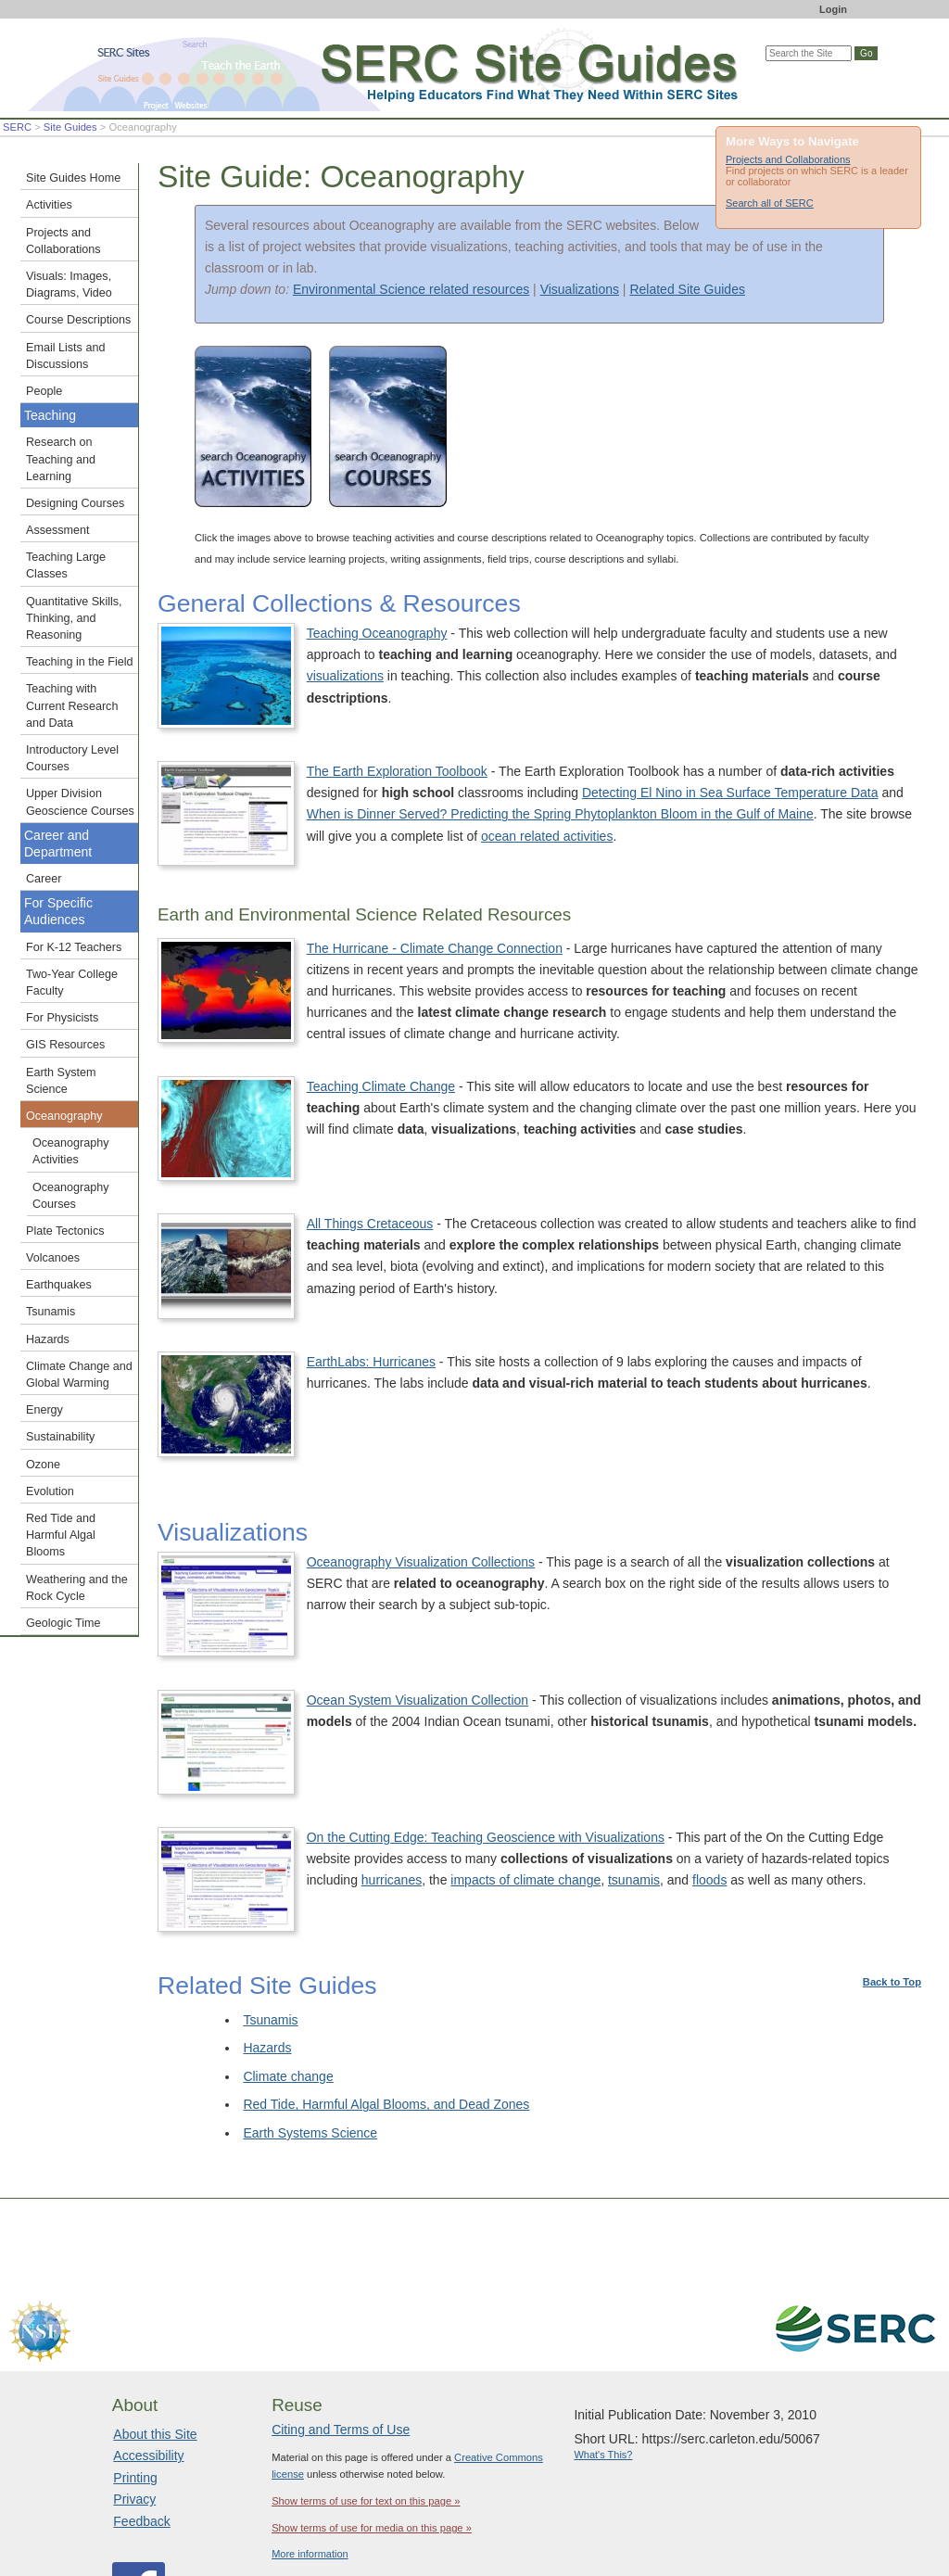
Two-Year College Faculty (72, 982)
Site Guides (70, 127)
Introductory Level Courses (72, 758)
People (44, 391)
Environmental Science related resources (411, 289)
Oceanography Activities (70, 1151)
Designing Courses (75, 503)
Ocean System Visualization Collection (715, 1546)
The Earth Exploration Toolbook (397, 771)
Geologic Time (63, 1623)
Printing (135, 2352)
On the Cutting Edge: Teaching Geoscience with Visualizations (829, 1687)
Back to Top (892, 1857)
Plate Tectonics (65, 1231)
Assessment (58, 530)
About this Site (154, 2309)
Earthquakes (59, 1284)
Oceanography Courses (70, 1196)
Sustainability (60, 1436)
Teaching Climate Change (529, 1067)
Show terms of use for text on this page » (366, 2376)
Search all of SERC (770, 203)
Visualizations (579, 289)
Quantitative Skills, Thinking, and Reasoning (74, 618)
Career (44, 878)
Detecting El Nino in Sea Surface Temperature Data (730, 792)
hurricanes (547, 1794)
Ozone (43, 1464)
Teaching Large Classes (66, 565)
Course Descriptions (78, 319)
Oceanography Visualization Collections (569, 1447)
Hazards (267, 1923)
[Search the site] (809, 53)
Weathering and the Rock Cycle (77, 1588)
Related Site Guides (687, 289)
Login (833, 9)
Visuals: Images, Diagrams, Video (69, 284)
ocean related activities (547, 836)
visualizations (345, 675)
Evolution (50, 1491)
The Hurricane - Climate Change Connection (435, 948)
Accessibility (148, 2331)
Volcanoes (53, 1257)
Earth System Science (61, 1081)
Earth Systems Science (310, 2008)
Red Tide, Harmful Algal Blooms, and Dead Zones (386, 1980)
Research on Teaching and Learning (60, 459)
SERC (17, 127)
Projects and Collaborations (788, 159)
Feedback (141, 2396)
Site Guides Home (73, 177)
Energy (44, 1409)
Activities (49, 204)
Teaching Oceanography (377, 633)
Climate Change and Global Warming (79, 1375)
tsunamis (790, 1794)
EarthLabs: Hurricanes (371, 1329)
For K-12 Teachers (73, 947)
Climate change (288, 1951)
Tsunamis (270, 1894)
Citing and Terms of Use (341, 2305)
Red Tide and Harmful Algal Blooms (60, 1535)
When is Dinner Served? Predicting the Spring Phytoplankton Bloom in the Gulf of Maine (560, 813)
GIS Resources (65, 1044)
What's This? (603, 2330)
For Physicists (62, 1017)
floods (866, 1794)
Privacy (134, 2374)
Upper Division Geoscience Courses (80, 802)
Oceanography (64, 1116)
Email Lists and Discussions (65, 356)
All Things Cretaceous (667, 1167)
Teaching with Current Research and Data (72, 705)
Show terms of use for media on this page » (372, 2403)
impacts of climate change (682, 1794)
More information (310, 2429)
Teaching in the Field (79, 661)
